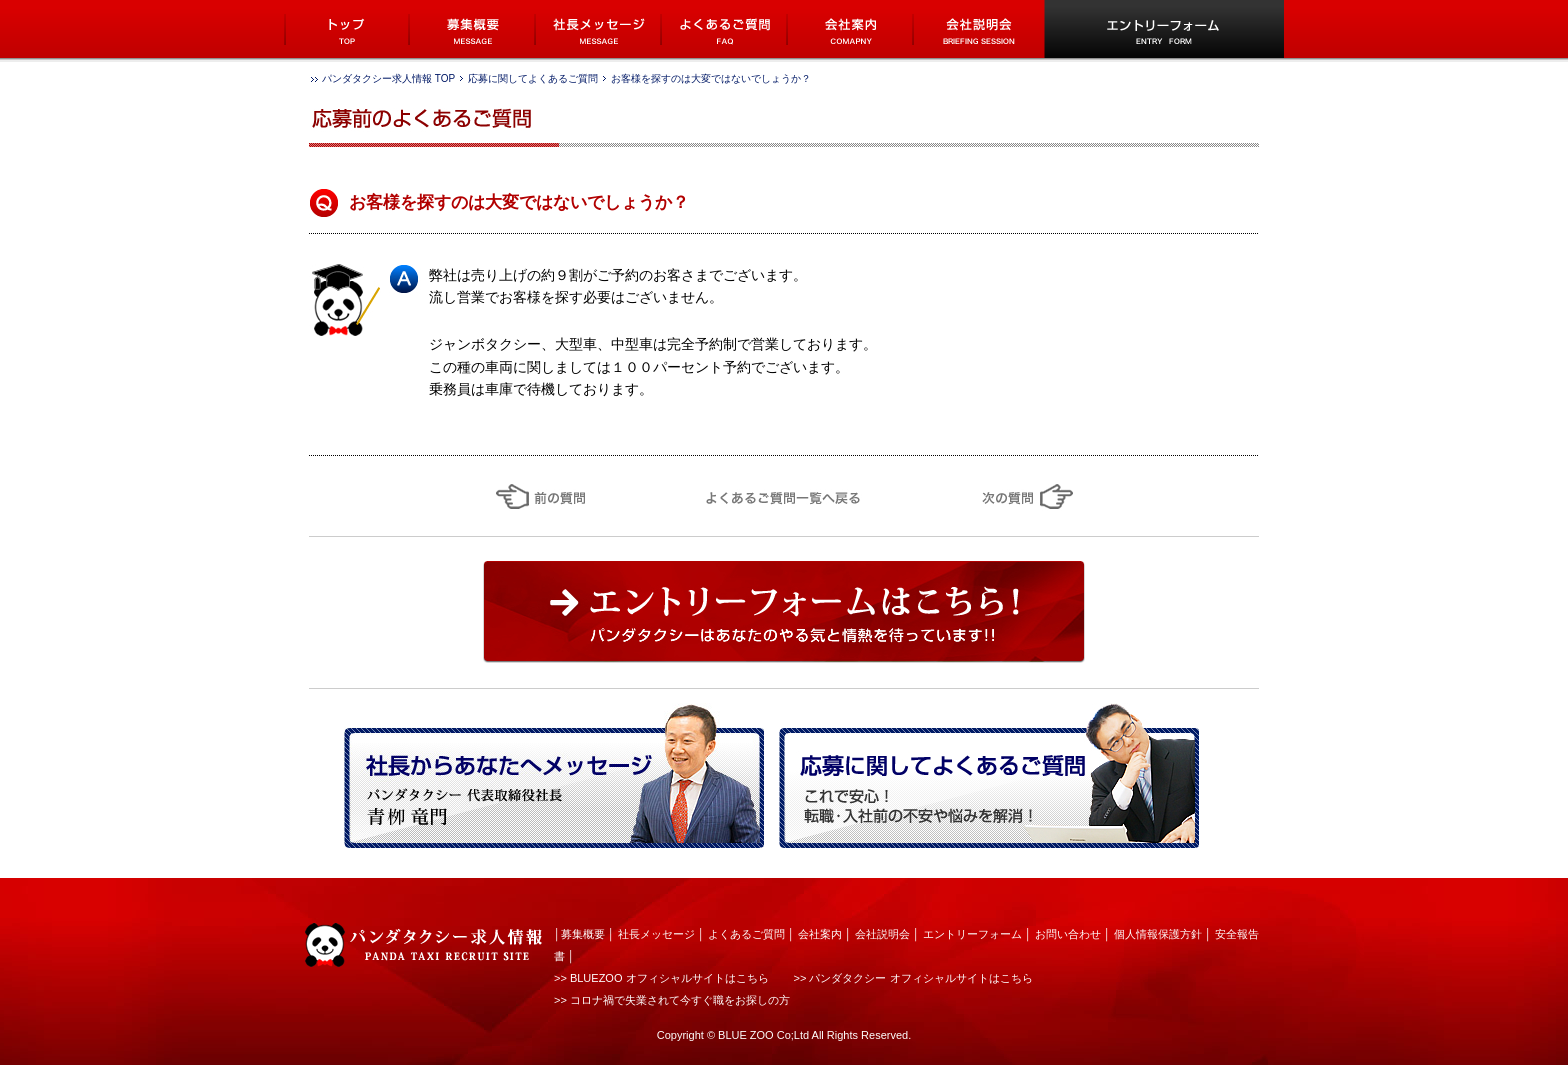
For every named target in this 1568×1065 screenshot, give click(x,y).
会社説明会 (882, 934)
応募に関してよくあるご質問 (533, 78)
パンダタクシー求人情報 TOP (388, 78)
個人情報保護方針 (1158, 934)
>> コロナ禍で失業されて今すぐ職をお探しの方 (672, 1000)
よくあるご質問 (746, 934)
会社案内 (820, 934)
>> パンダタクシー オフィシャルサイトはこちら (913, 978)
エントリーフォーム (972, 934)
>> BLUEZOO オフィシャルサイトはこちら (661, 978)
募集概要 (583, 934)
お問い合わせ (1068, 934)
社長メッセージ (656, 934)
